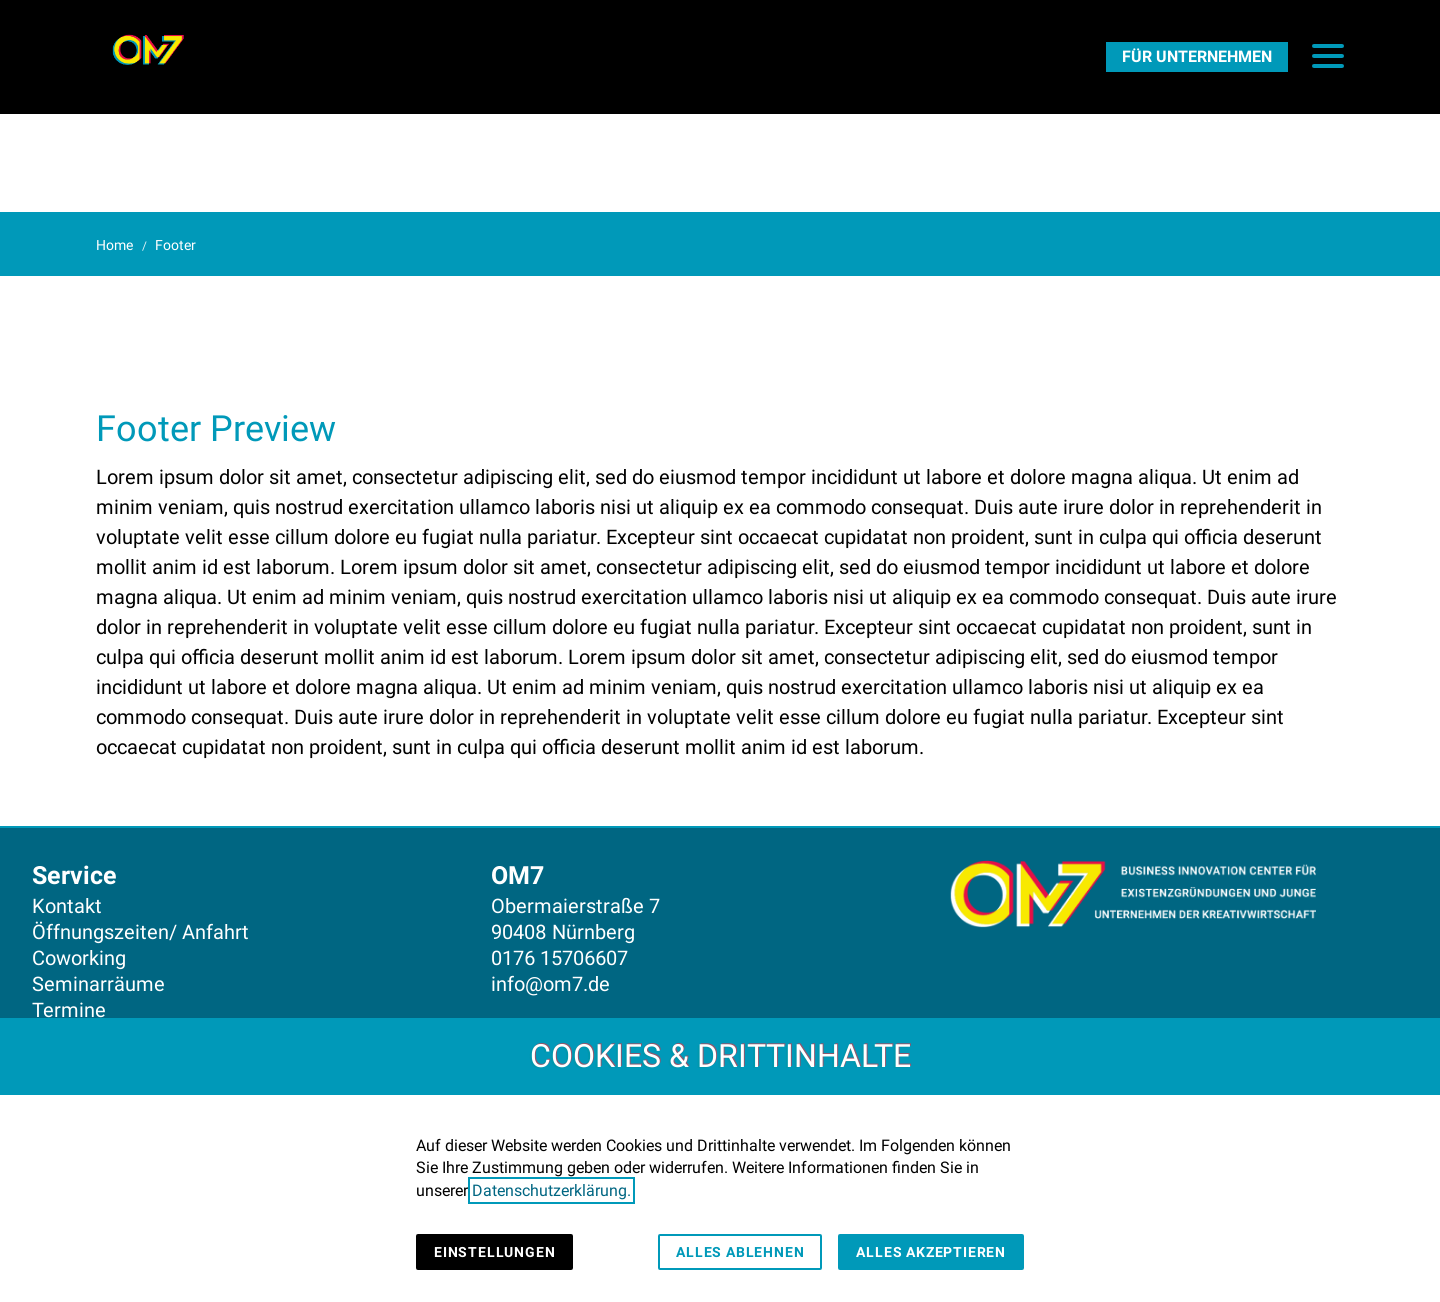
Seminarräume (98, 984)
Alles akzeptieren (931, 1252)
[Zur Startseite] (148, 50)
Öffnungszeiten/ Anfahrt (140, 932)
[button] (1328, 56)
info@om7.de (550, 984)
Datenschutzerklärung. (551, 1190)
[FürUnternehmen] (1197, 56)
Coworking (79, 958)
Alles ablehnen (740, 1252)
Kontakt (67, 906)
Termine (69, 1010)
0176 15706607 (559, 958)
